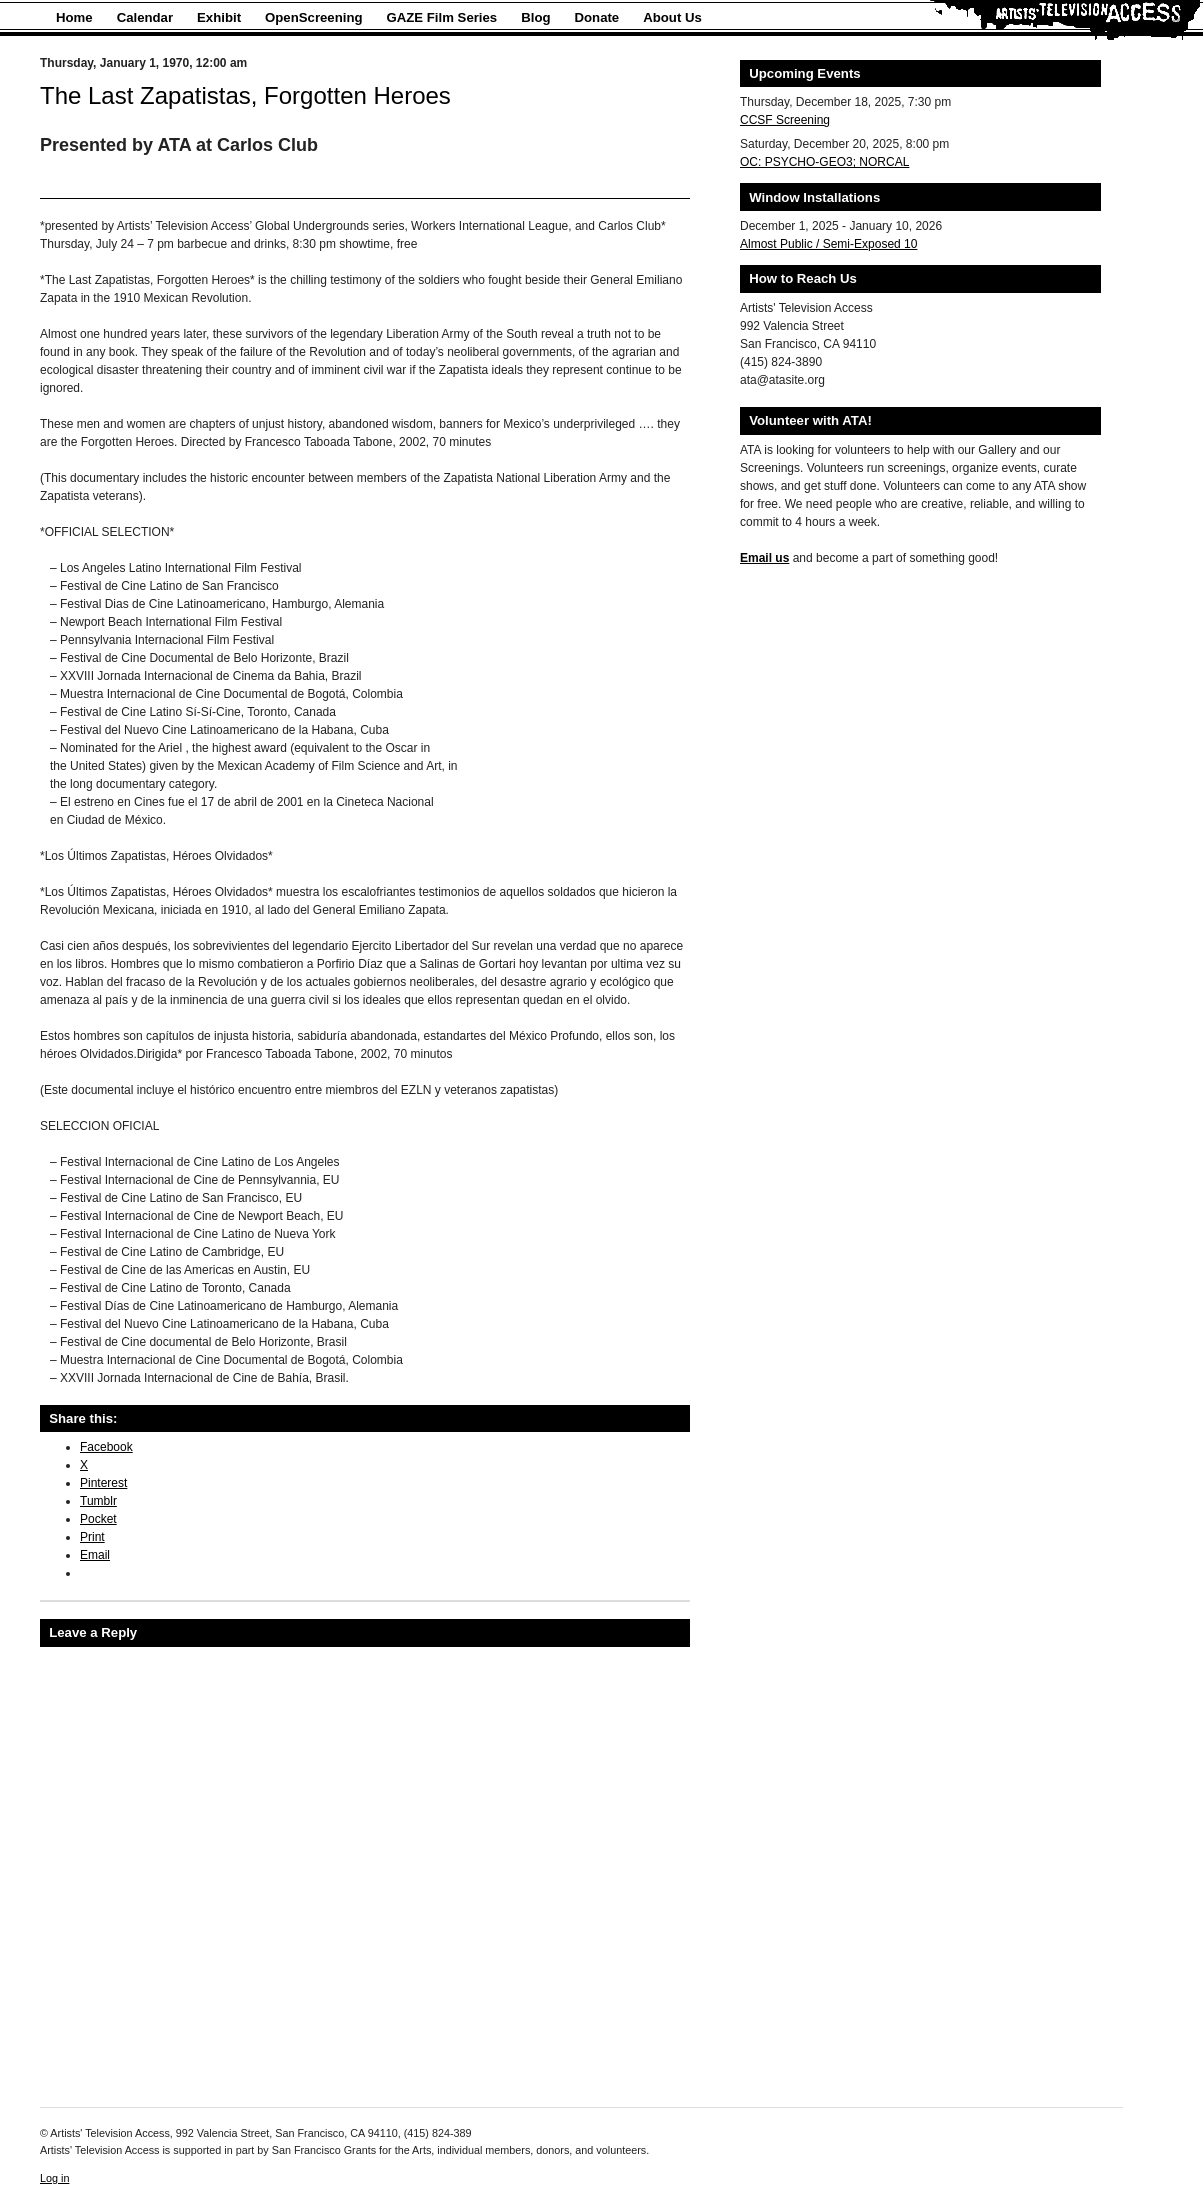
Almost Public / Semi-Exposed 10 (828, 244)
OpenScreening (313, 17)
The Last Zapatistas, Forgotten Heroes (245, 95)
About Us (672, 17)
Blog (535, 17)
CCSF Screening (785, 120)
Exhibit (219, 17)
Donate (597, 17)
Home (74, 17)
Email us (764, 558)
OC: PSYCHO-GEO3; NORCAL (824, 162)
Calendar (145, 17)
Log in (54, 2178)
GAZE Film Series (442, 17)
